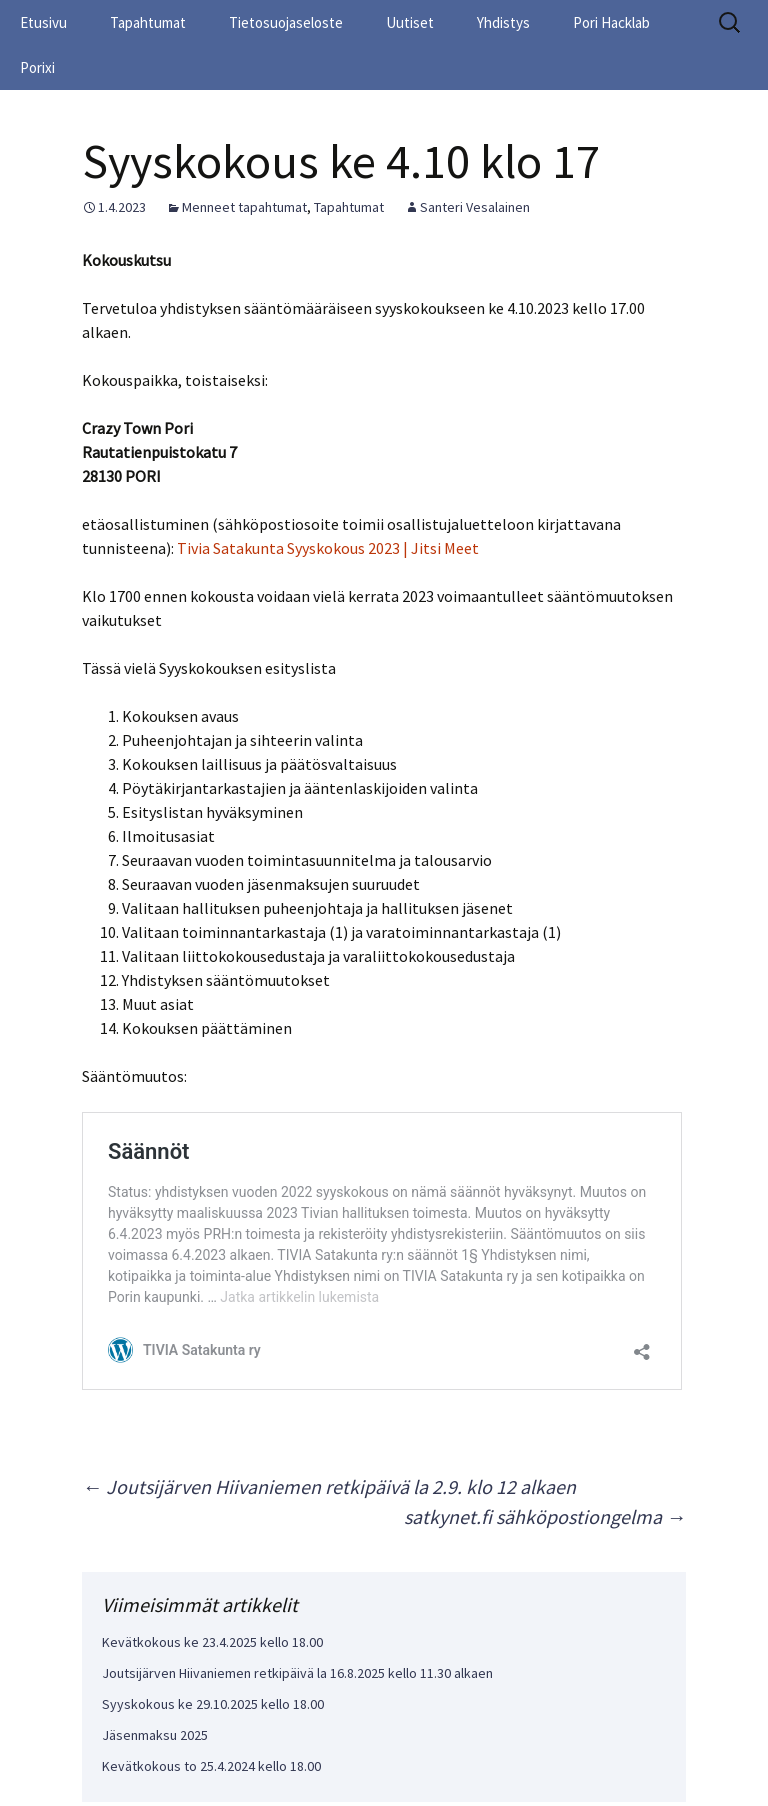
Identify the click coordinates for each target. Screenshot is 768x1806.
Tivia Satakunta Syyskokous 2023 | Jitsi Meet (328, 548)
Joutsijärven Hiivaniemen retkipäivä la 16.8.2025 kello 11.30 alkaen (297, 1673)
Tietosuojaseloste (286, 22)
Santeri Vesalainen (475, 207)
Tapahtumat (148, 22)
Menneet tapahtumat (244, 207)
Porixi (37, 67)
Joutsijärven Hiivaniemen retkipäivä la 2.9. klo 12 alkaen (329, 1486)
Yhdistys (503, 22)
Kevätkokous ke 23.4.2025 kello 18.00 (212, 1642)
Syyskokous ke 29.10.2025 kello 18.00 (213, 1704)
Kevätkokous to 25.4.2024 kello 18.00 (211, 1766)
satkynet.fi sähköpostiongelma (545, 1516)
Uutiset (410, 22)
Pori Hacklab (611, 22)
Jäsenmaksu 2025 (155, 1735)
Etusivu (43, 22)
